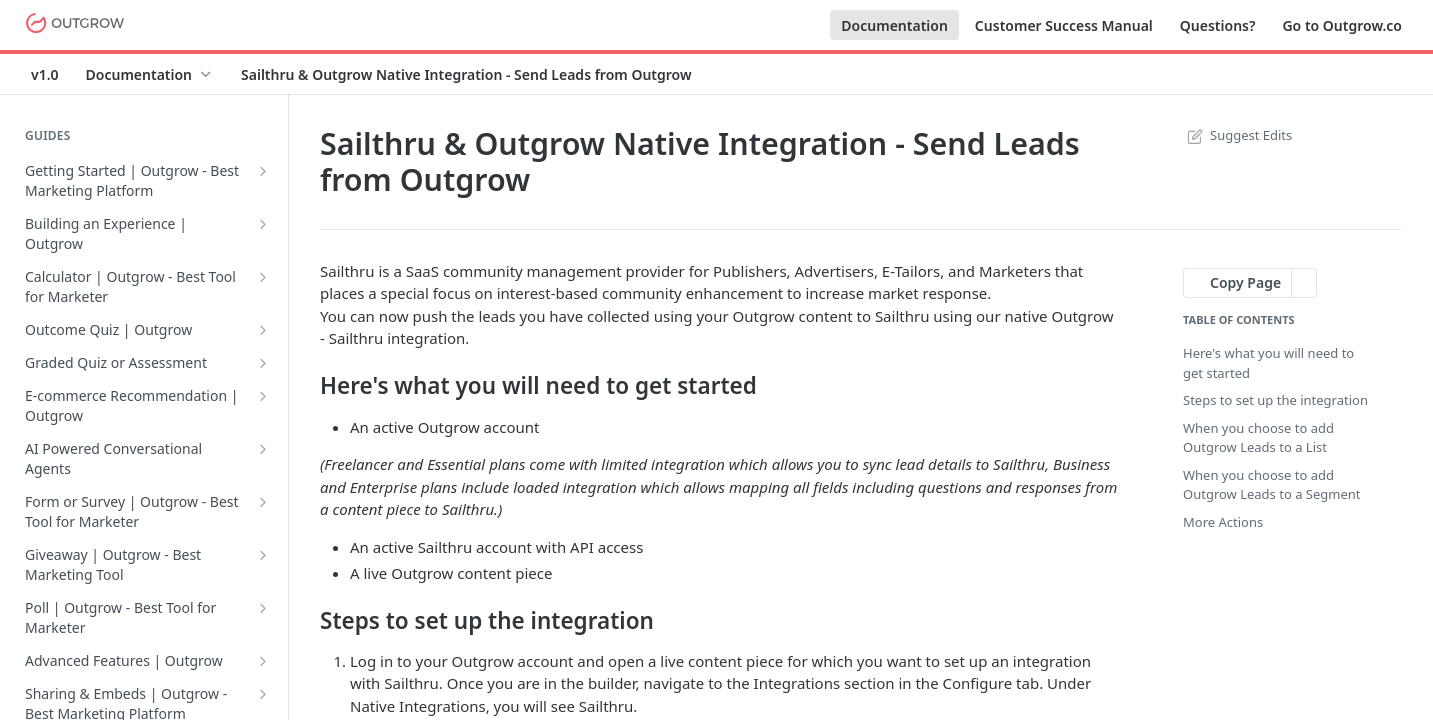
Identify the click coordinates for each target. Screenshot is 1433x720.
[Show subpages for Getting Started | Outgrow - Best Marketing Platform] (263, 171)
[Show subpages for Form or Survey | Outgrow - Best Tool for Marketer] (263, 502)
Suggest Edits (1237, 135)
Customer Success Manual (1064, 25)
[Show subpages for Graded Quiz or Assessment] (263, 363)
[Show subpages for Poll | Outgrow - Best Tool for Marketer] (263, 608)
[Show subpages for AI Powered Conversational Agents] (263, 449)
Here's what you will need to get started (1268, 363)
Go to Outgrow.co (1342, 25)
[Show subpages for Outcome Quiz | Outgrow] (263, 330)
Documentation (894, 25)
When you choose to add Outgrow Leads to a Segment (1272, 485)
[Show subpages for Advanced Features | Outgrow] (263, 661)
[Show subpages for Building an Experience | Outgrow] (263, 224)
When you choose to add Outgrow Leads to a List (1258, 438)
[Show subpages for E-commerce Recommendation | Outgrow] (263, 396)
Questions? (1218, 25)
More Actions (1223, 522)
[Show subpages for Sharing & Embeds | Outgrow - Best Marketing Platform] (263, 694)
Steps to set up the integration (1275, 400)
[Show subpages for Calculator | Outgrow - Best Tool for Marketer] (263, 277)
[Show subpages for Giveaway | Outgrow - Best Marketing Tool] (263, 555)
